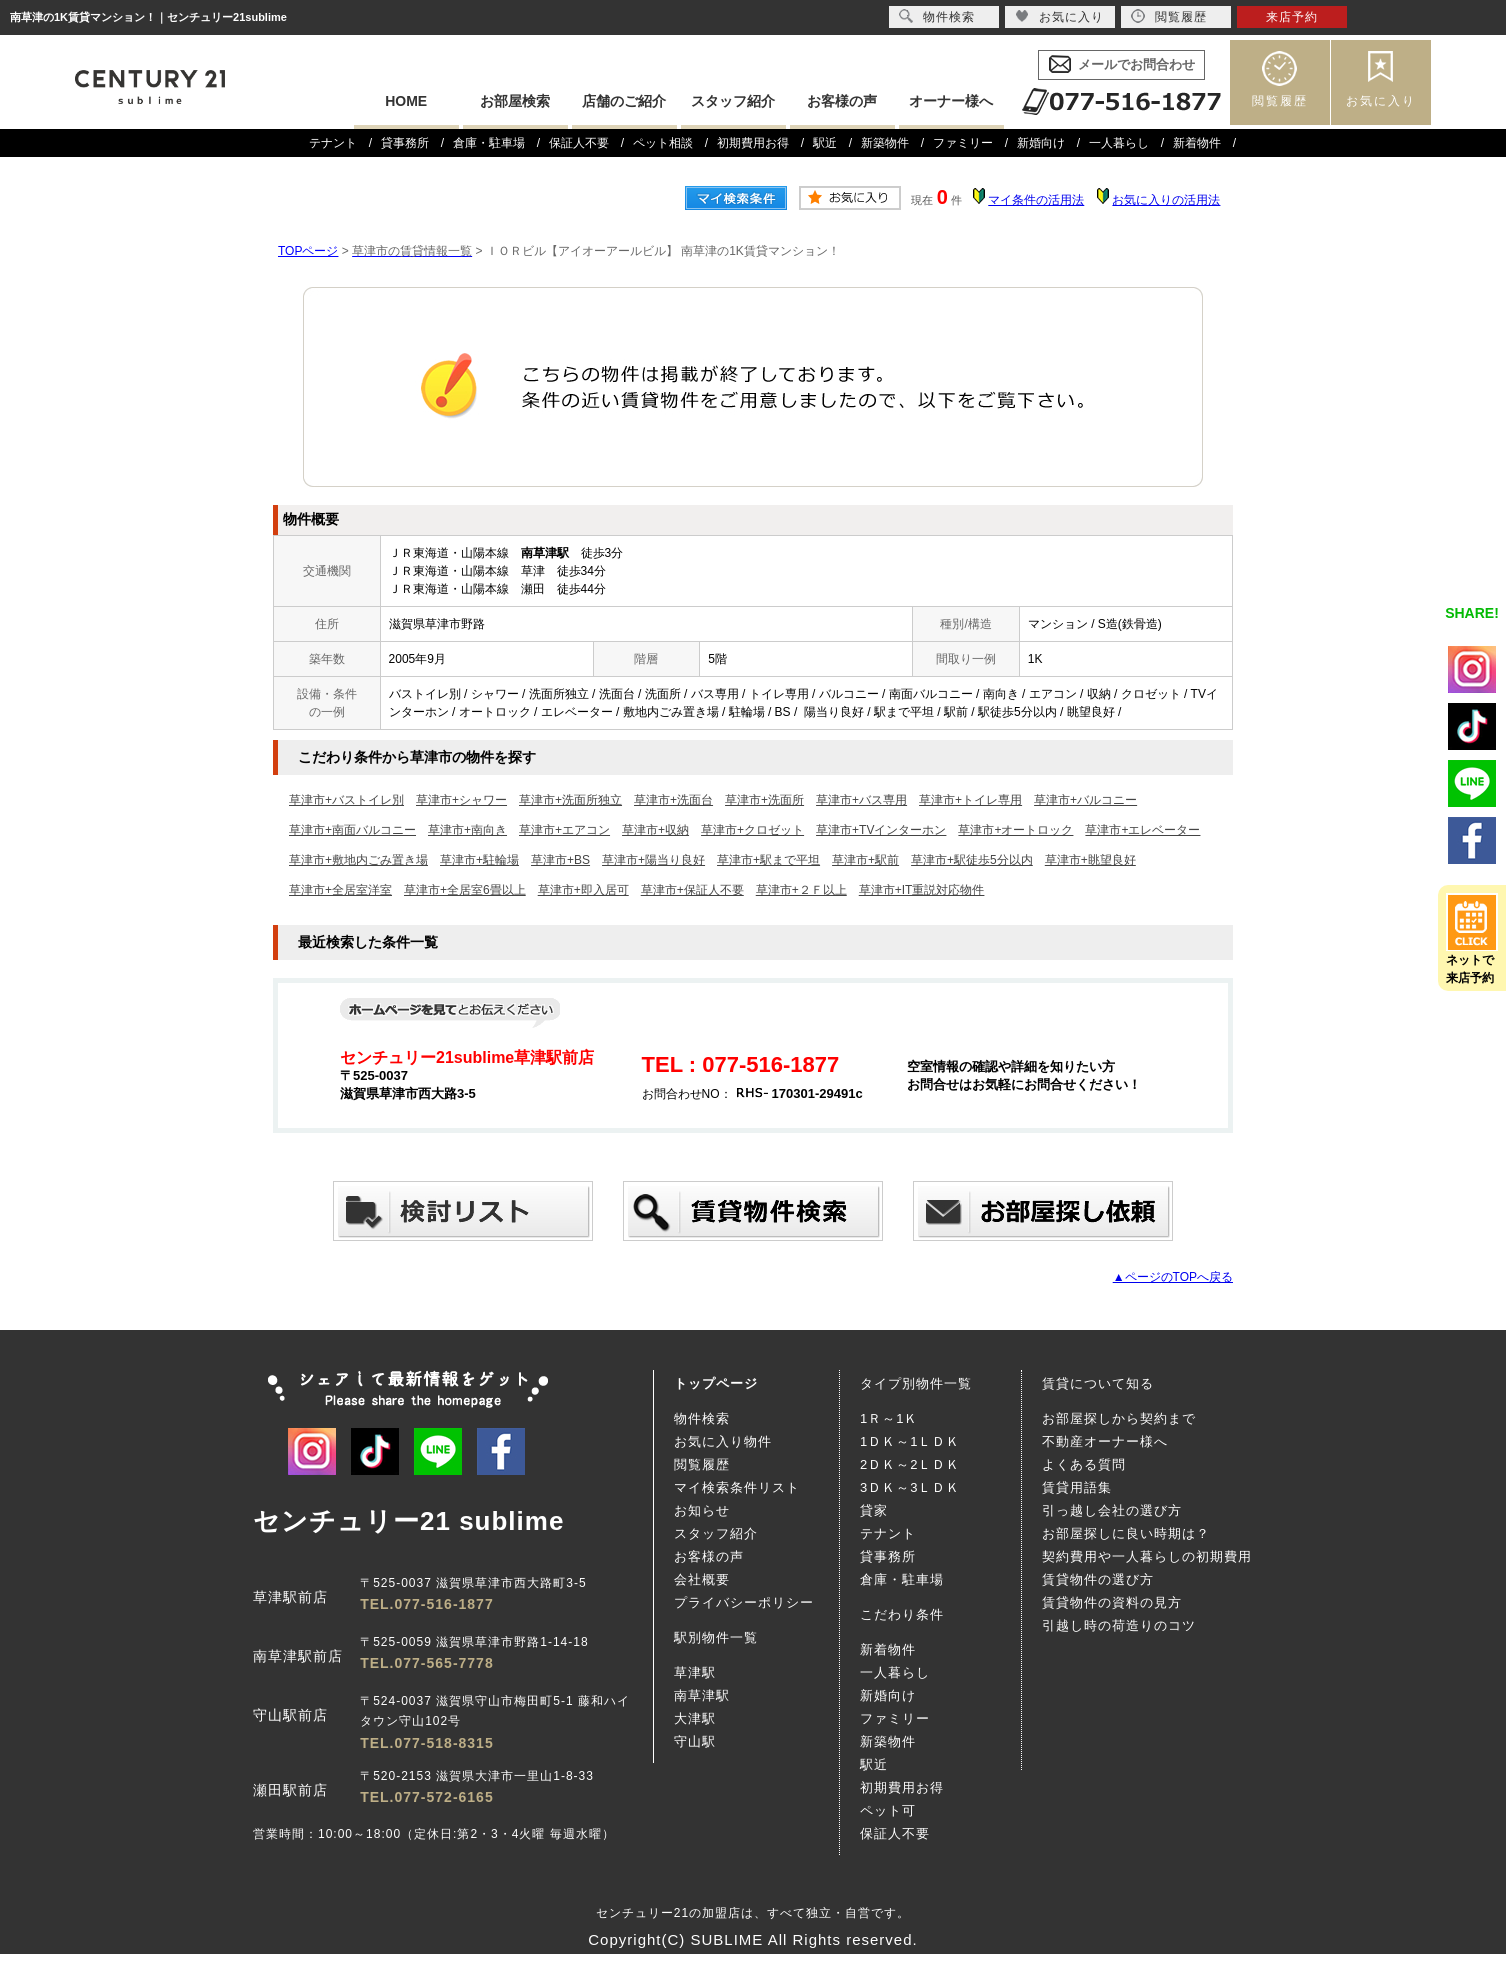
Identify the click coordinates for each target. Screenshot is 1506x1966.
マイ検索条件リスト (737, 1487)
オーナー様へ (951, 101)
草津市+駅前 (865, 860)
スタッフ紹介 (733, 101)
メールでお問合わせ (1136, 64)
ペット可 (888, 1810)
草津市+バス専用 (861, 800)
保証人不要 (579, 143)
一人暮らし (1119, 143)
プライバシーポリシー (744, 1602)
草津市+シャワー (461, 800)
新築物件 (885, 143)
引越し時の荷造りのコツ (1119, 1625)
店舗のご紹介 (624, 101)
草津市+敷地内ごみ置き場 (358, 860)
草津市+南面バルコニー (352, 830)
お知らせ (702, 1510)
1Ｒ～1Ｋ (889, 1418)
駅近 (825, 143)
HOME (406, 101)
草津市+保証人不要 (692, 890)
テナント (333, 143)
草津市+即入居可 (583, 890)
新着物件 (1197, 143)
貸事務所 (405, 143)
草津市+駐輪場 (479, 860)
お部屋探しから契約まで (1119, 1418)
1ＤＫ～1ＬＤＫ (910, 1441)
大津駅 (695, 1718)
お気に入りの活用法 (1166, 200)
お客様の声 (842, 101)
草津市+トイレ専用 (970, 800)
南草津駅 (702, 1695)
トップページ (716, 1383)
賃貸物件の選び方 (1098, 1579)
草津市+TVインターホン (881, 830)
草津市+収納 (655, 830)
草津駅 (695, 1672)
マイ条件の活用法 (1036, 200)
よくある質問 (1084, 1464)
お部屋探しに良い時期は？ (1126, 1533)
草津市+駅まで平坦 (768, 860)
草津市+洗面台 (673, 800)
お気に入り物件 (723, 1441)
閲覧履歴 (1280, 101)
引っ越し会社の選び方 (1112, 1510)
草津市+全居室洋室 (340, 890)
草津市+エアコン (564, 830)
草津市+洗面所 (764, 800)
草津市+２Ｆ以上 (801, 890)
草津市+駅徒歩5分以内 (972, 860)
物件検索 (702, 1418)
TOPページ (308, 251)
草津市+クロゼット (752, 830)
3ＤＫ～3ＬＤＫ (910, 1487)
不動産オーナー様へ (1105, 1441)
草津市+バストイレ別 (346, 800)
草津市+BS (560, 860)
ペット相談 (663, 143)
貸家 (874, 1510)
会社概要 (702, 1579)
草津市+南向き (467, 830)
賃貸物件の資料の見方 (1112, 1602)
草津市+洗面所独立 (570, 800)
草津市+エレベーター (1142, 830)
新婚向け (1041, 143)
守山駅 (695, 1741)
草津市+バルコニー (1085, 800)
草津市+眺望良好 (1090, 860)
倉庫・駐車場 (489, 143)
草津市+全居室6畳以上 (465, 890)
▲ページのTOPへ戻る (1173, 1277)
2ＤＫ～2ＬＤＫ (910, 1464)
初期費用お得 (753, 143)
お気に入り (1381, 101)
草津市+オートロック (1015, 830)
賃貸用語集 (1077, 1487)
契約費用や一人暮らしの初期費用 (1147, 1556)
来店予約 (1292, 17)
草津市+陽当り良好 (653, 860)
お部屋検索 (515, 101)
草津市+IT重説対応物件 (922, 890)
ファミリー (963, 143)
